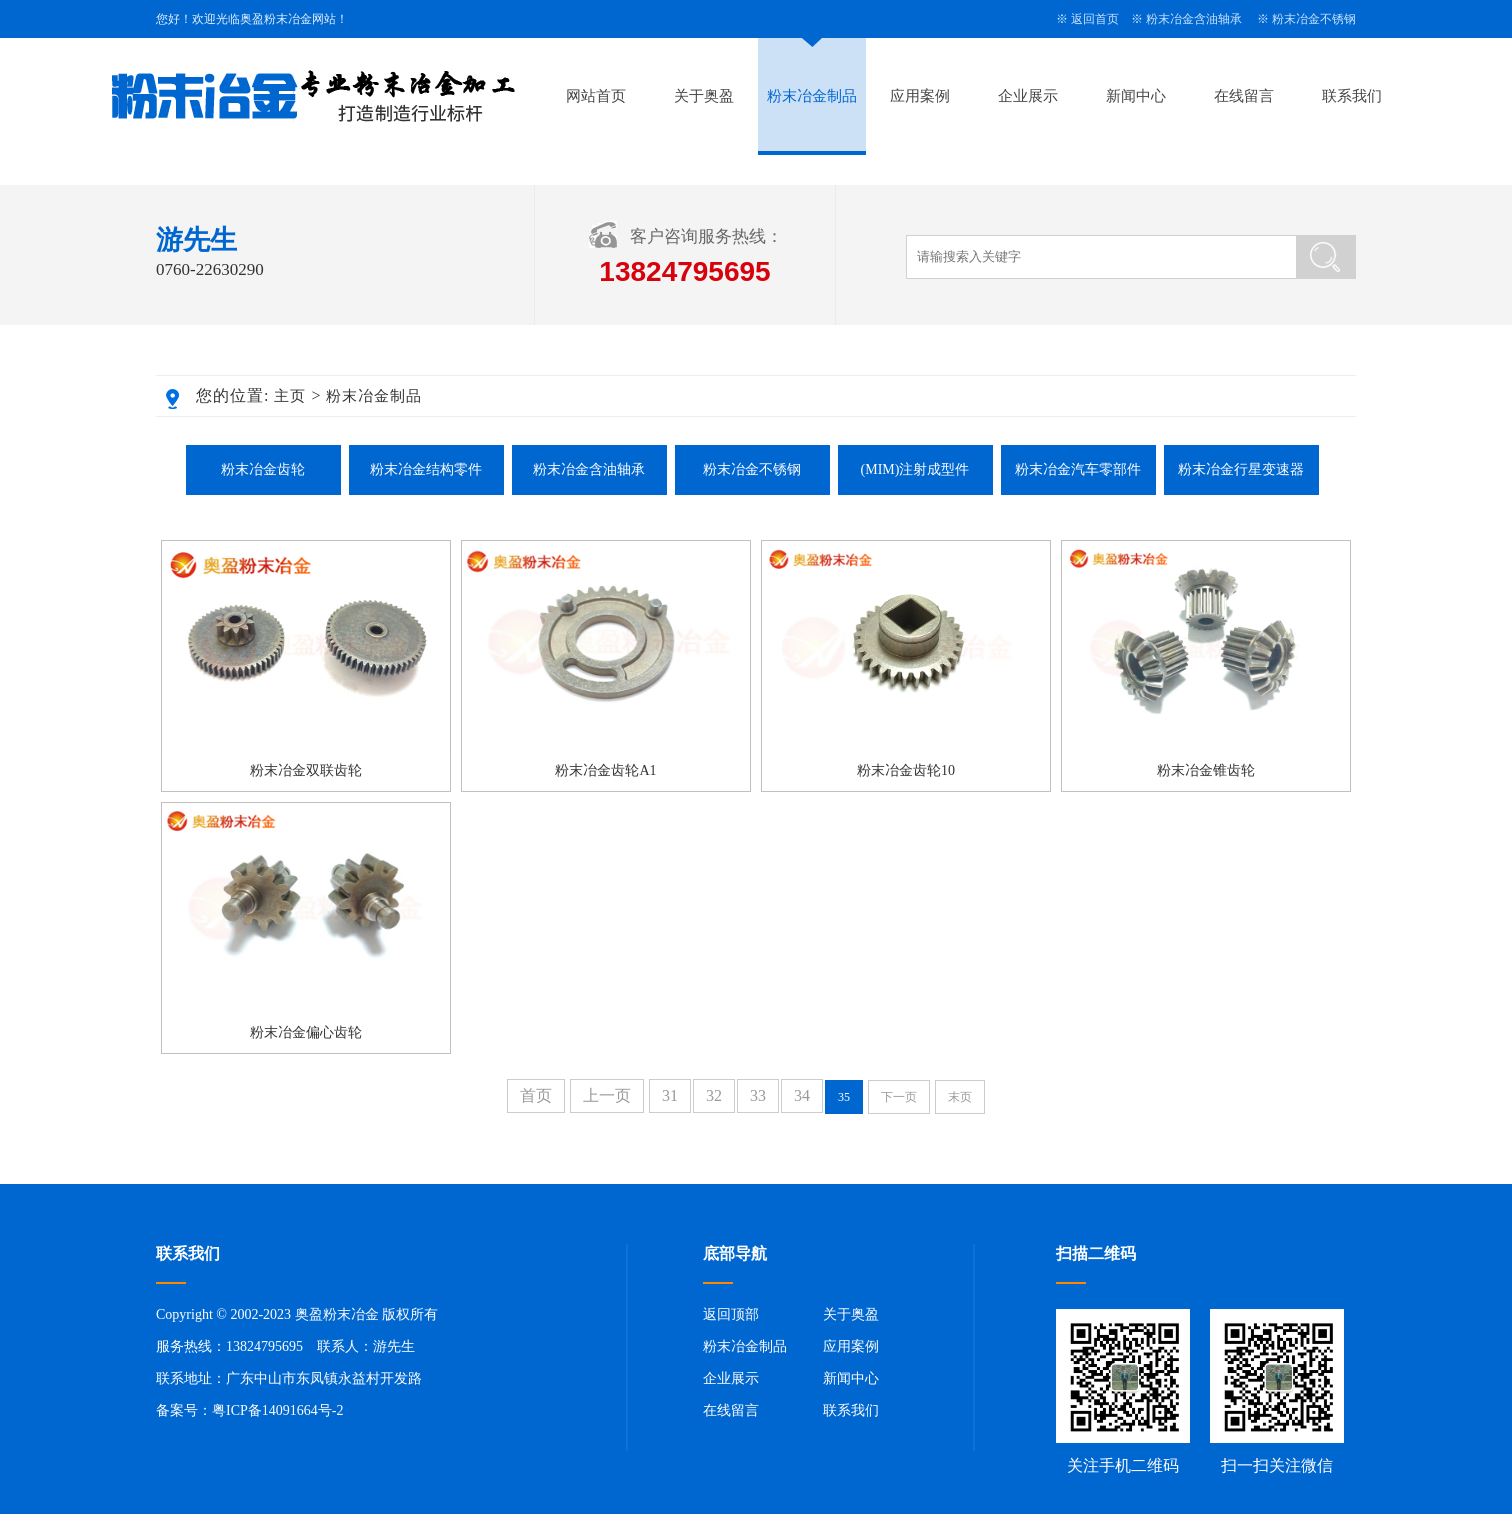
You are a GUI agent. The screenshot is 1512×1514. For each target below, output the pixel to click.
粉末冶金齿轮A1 (605, 770)
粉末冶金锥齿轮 (1206, 770)
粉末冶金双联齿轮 (306, 770)
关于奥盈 (704, 96)
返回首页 (1095, 19)
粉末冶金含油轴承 (1194, 19)
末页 (960, 1097)
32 (714, 1095)
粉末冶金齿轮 (263, 469)
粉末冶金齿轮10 (906, 770)
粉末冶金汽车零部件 (1078, 469)
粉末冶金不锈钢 (1314, 19)
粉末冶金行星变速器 (1241, 469)
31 (670, 1095)
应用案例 (920, 96)
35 (844, 1097)
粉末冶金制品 (812, 96)
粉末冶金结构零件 (426, 469)
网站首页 (596, 96)
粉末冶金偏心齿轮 (306, 1032)
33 (758, 1095)
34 (802, 1095)
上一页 (607, 1095)
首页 (536, 1095)
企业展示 (1028, 96)
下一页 (899, 1097)
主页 (290, 396)
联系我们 (1352, 96)
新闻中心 (1136, 96)
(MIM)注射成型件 (915, 469)
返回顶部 (731, 1314)
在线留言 (1244, 96)
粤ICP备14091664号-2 (277, 1410)
